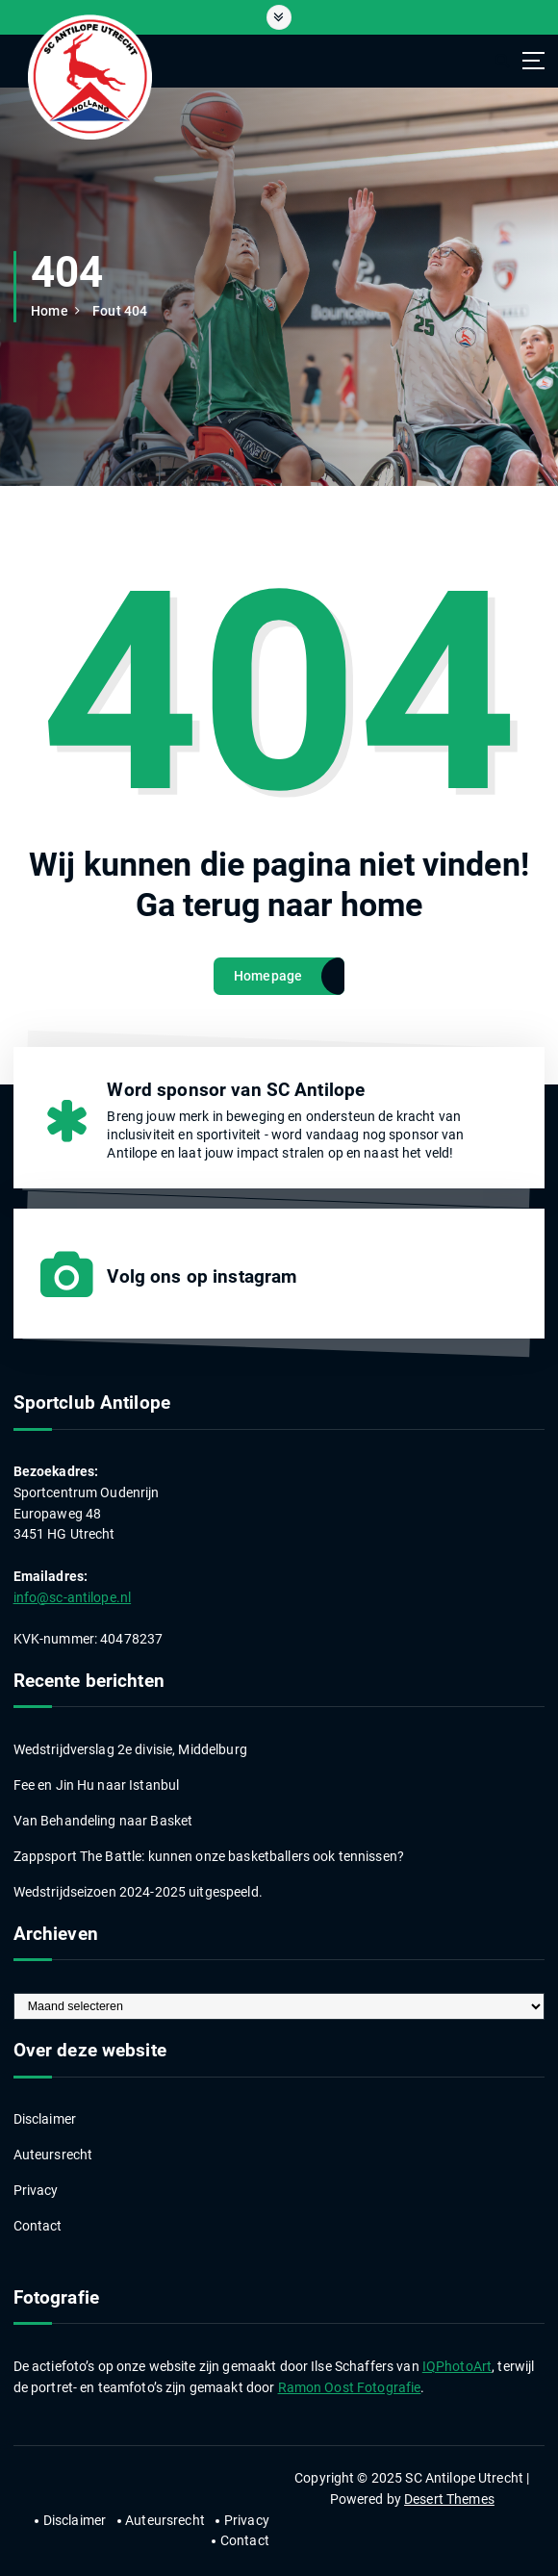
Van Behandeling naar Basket (103, 1820)
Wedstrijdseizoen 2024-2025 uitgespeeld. (138, 1892)
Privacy (36, 2190)
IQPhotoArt (457, 2366)
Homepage (268, 975)
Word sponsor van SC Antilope (236, 1090)
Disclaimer (44, 2119)
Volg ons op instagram (201, 1277)
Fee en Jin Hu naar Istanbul (96, 1785)
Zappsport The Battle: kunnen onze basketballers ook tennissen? (208, 1856)
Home (49, 311)
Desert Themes (449, 2499)
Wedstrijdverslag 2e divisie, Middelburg (130, 1749)
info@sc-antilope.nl (72, 1597)
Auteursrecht (53, 2154)
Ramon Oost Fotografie (349, 2387)
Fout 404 (119, 311)
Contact (38, 2225)
